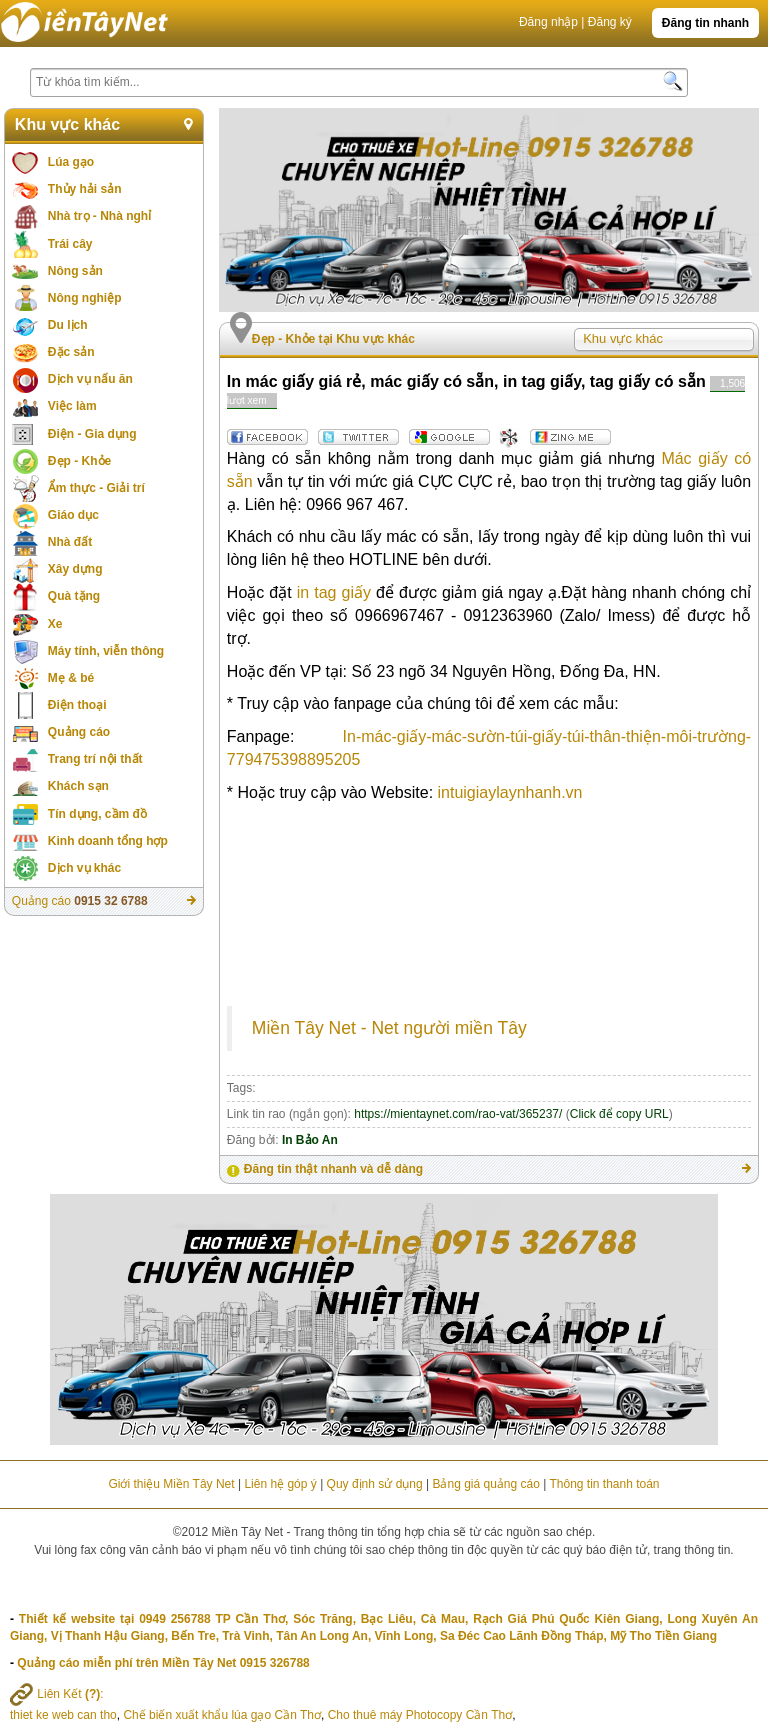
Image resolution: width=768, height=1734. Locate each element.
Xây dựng (75, 569)
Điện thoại (77, 705)
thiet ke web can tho (63, 1715)
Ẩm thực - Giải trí (96, 488)
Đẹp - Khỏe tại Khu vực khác (333, 339)
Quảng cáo (79, 732)
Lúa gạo (71, 162)
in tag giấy (334, 592)
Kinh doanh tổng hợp (108, 841)
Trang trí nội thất (95, 759)
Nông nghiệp (85, 298)
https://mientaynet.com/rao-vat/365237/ (458, 1114)
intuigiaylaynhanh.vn (510, 792)
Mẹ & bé (71, 678)
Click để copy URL (619, 1114)
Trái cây (70, 244)
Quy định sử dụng (375, 1484)
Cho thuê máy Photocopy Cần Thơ (420, 1715)
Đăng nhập (548, 22)
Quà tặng (74, 596)
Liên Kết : (57, 1694)
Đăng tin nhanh (705, 23)
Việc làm (72, 406)
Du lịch (68, 325)
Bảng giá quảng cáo (485, 1484)
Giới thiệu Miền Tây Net (171, 1484)
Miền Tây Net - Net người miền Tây (389, 1028)
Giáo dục (73, 515)
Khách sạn (78, 786)
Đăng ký (610, 22)
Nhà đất (70, 542)
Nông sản (75, 271)
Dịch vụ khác (84, 868)
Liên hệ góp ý (280, 1484)
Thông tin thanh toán (604, 1484)
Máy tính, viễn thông (106, 651)
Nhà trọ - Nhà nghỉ (99, 216)
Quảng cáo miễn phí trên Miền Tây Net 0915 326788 (163, 1663)
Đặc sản (71, 352)
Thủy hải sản (85, 189)
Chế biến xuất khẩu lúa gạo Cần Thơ (222, 1715)
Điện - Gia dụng (92, 434)
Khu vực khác (67, 124)
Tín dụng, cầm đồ (97, 814)
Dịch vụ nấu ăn (90, 379)
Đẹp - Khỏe (79, 461)
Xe (55, 624)
